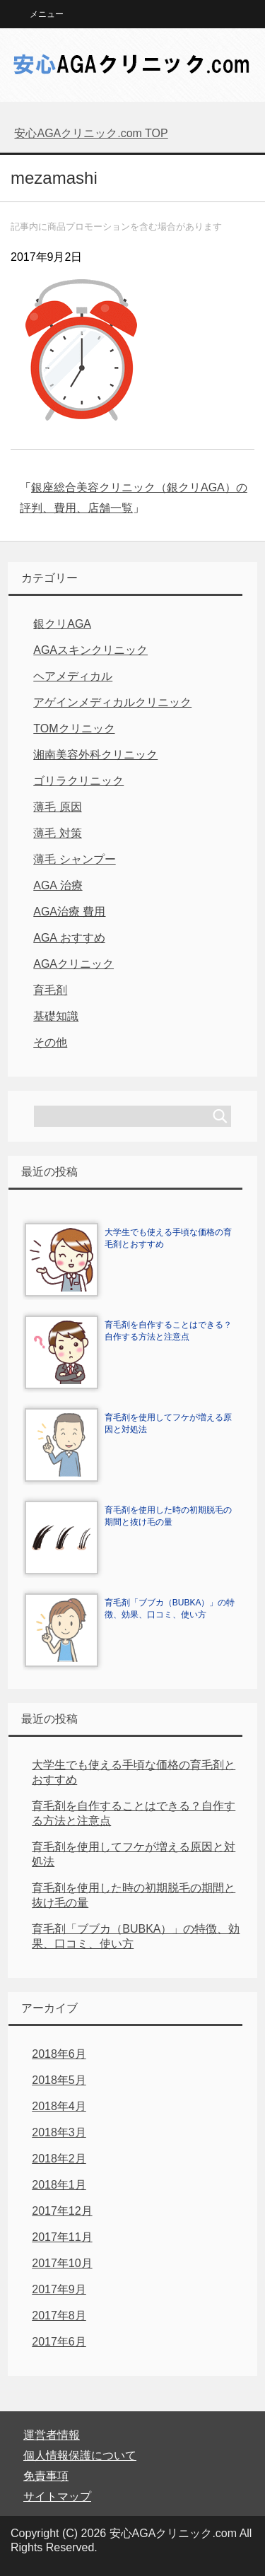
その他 (50, 1042)
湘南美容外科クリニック (95, 755)
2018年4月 (59, 2106)
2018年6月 (59, 2054)
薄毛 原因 (57, 807)
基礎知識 (55, 1016)
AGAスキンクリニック (90, 650)
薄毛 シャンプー (74, 859)
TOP (90, 133)
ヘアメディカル (72, 676)
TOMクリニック (73, 728)
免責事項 (46, 2476)
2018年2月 (59, 2159)
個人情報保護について (79, 2455)
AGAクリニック (73, 964)
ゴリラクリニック (78, 781)
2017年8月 (59, 2315)
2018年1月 (59, 2185)
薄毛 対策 (57, 833)
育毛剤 (50, 990)
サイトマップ (57, 2496)
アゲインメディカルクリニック (112, 702)
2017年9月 (59, 2289)
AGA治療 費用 (69, 912)
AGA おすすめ (69, 938)
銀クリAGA (62, 624)
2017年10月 (62, 2263)
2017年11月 (62, 2237)
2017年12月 (62, 2211)
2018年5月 (59, 2080)
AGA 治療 (57, 885)
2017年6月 (59, 2342)
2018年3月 (59, 2132)
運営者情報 (51, 2435)
